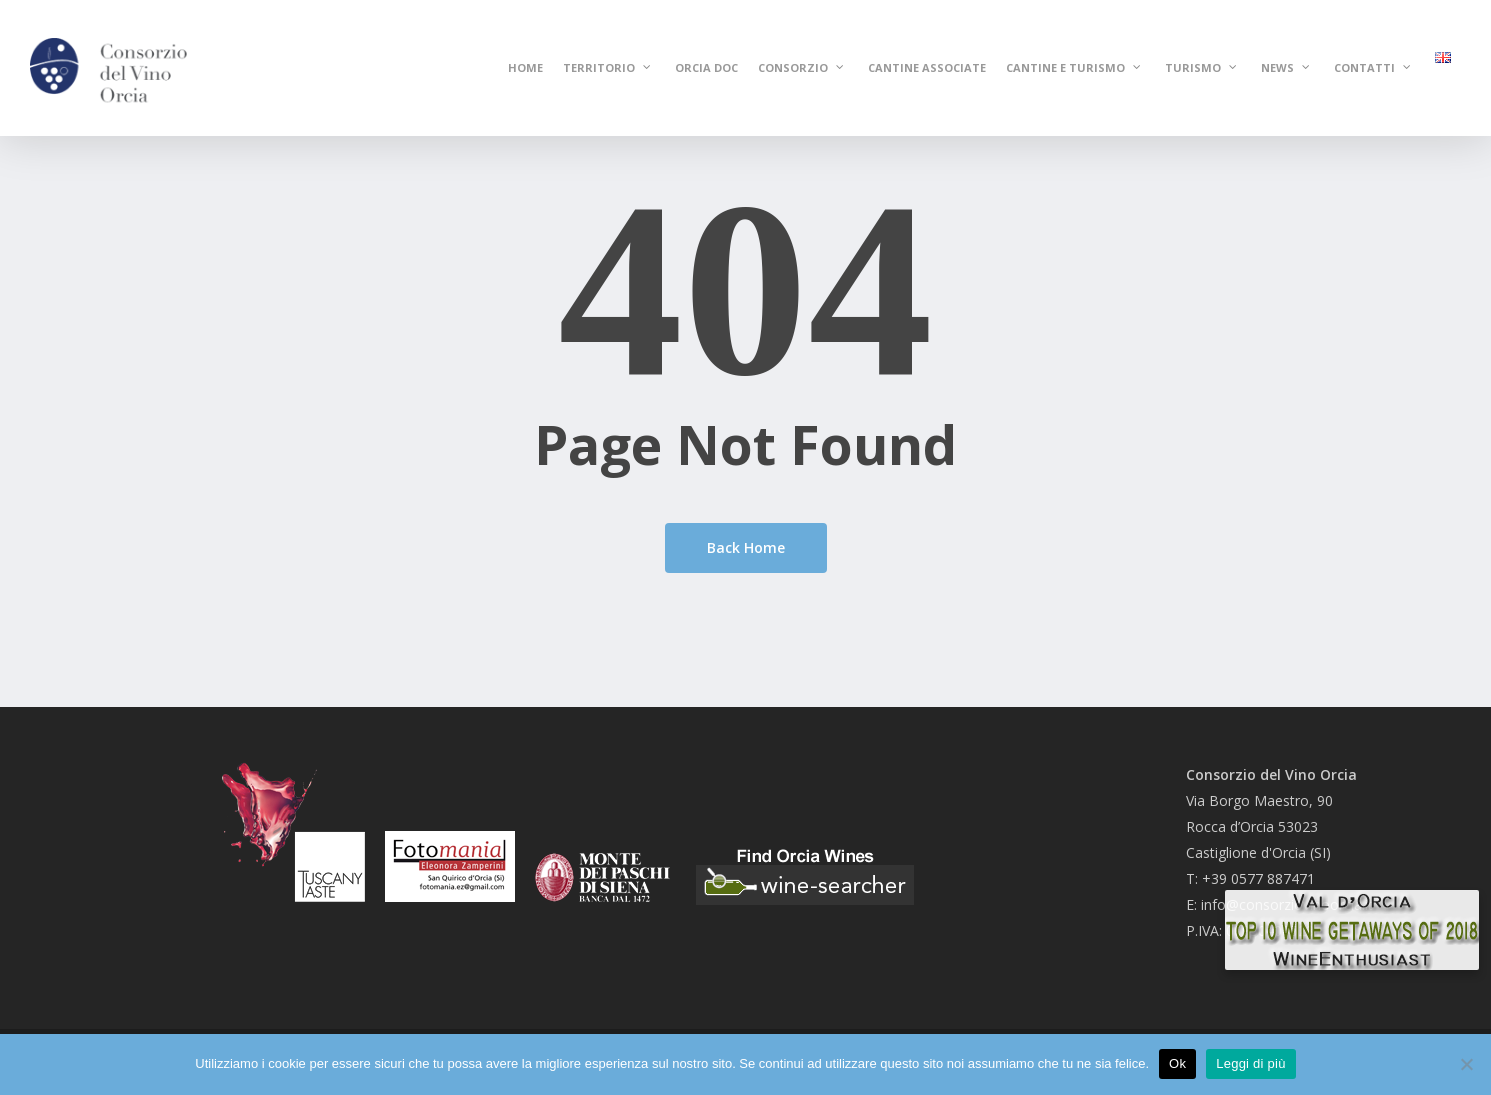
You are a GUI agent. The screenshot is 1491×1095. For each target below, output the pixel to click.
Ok (1177, 1063)
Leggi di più (1251, 1063)
